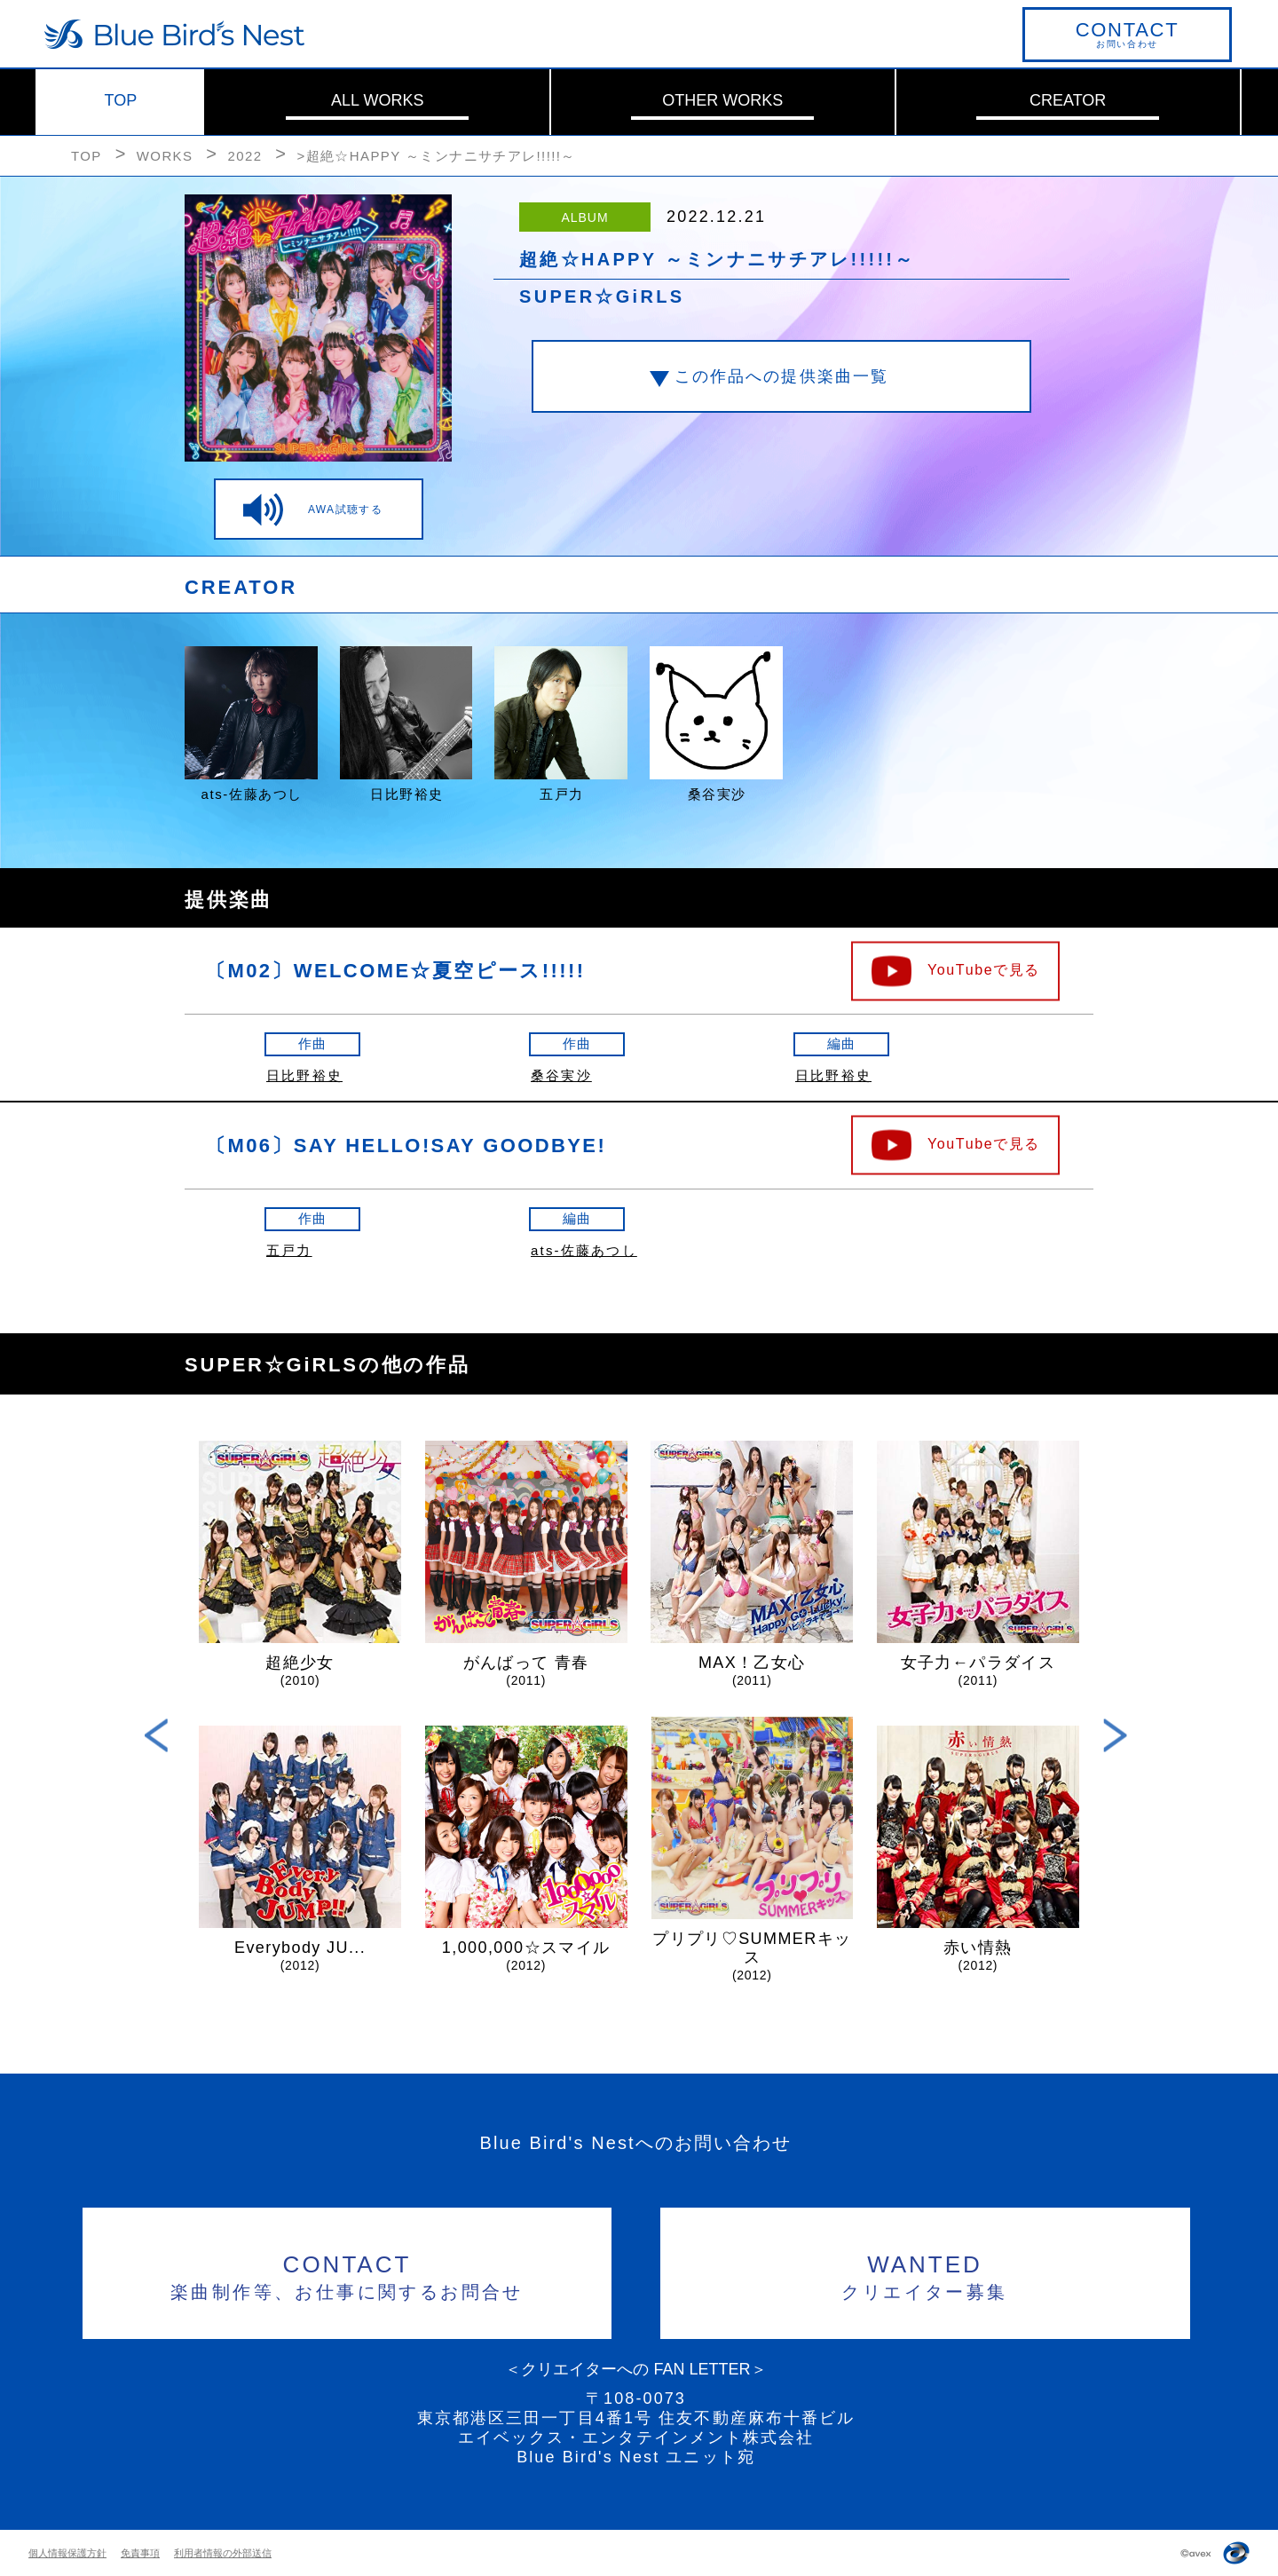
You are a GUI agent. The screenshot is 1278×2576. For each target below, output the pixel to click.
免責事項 (140, 2553)
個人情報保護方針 (67, 2553)
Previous (157, 1735)
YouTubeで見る (983, 968)
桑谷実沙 (561, 1075)
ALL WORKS (377, 100)
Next (1115, 1735)
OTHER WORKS (722, 100)
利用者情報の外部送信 (223, 2553)
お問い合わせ (1127, 34)
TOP (121, 100)
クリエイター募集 (925, 2275)
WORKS (165, 155)
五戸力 (289, 1250)
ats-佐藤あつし (584, 1250)
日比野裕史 (304, 1075)
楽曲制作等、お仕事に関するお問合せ (347, 2275)
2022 (244, 155)
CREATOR (1068, 100)
